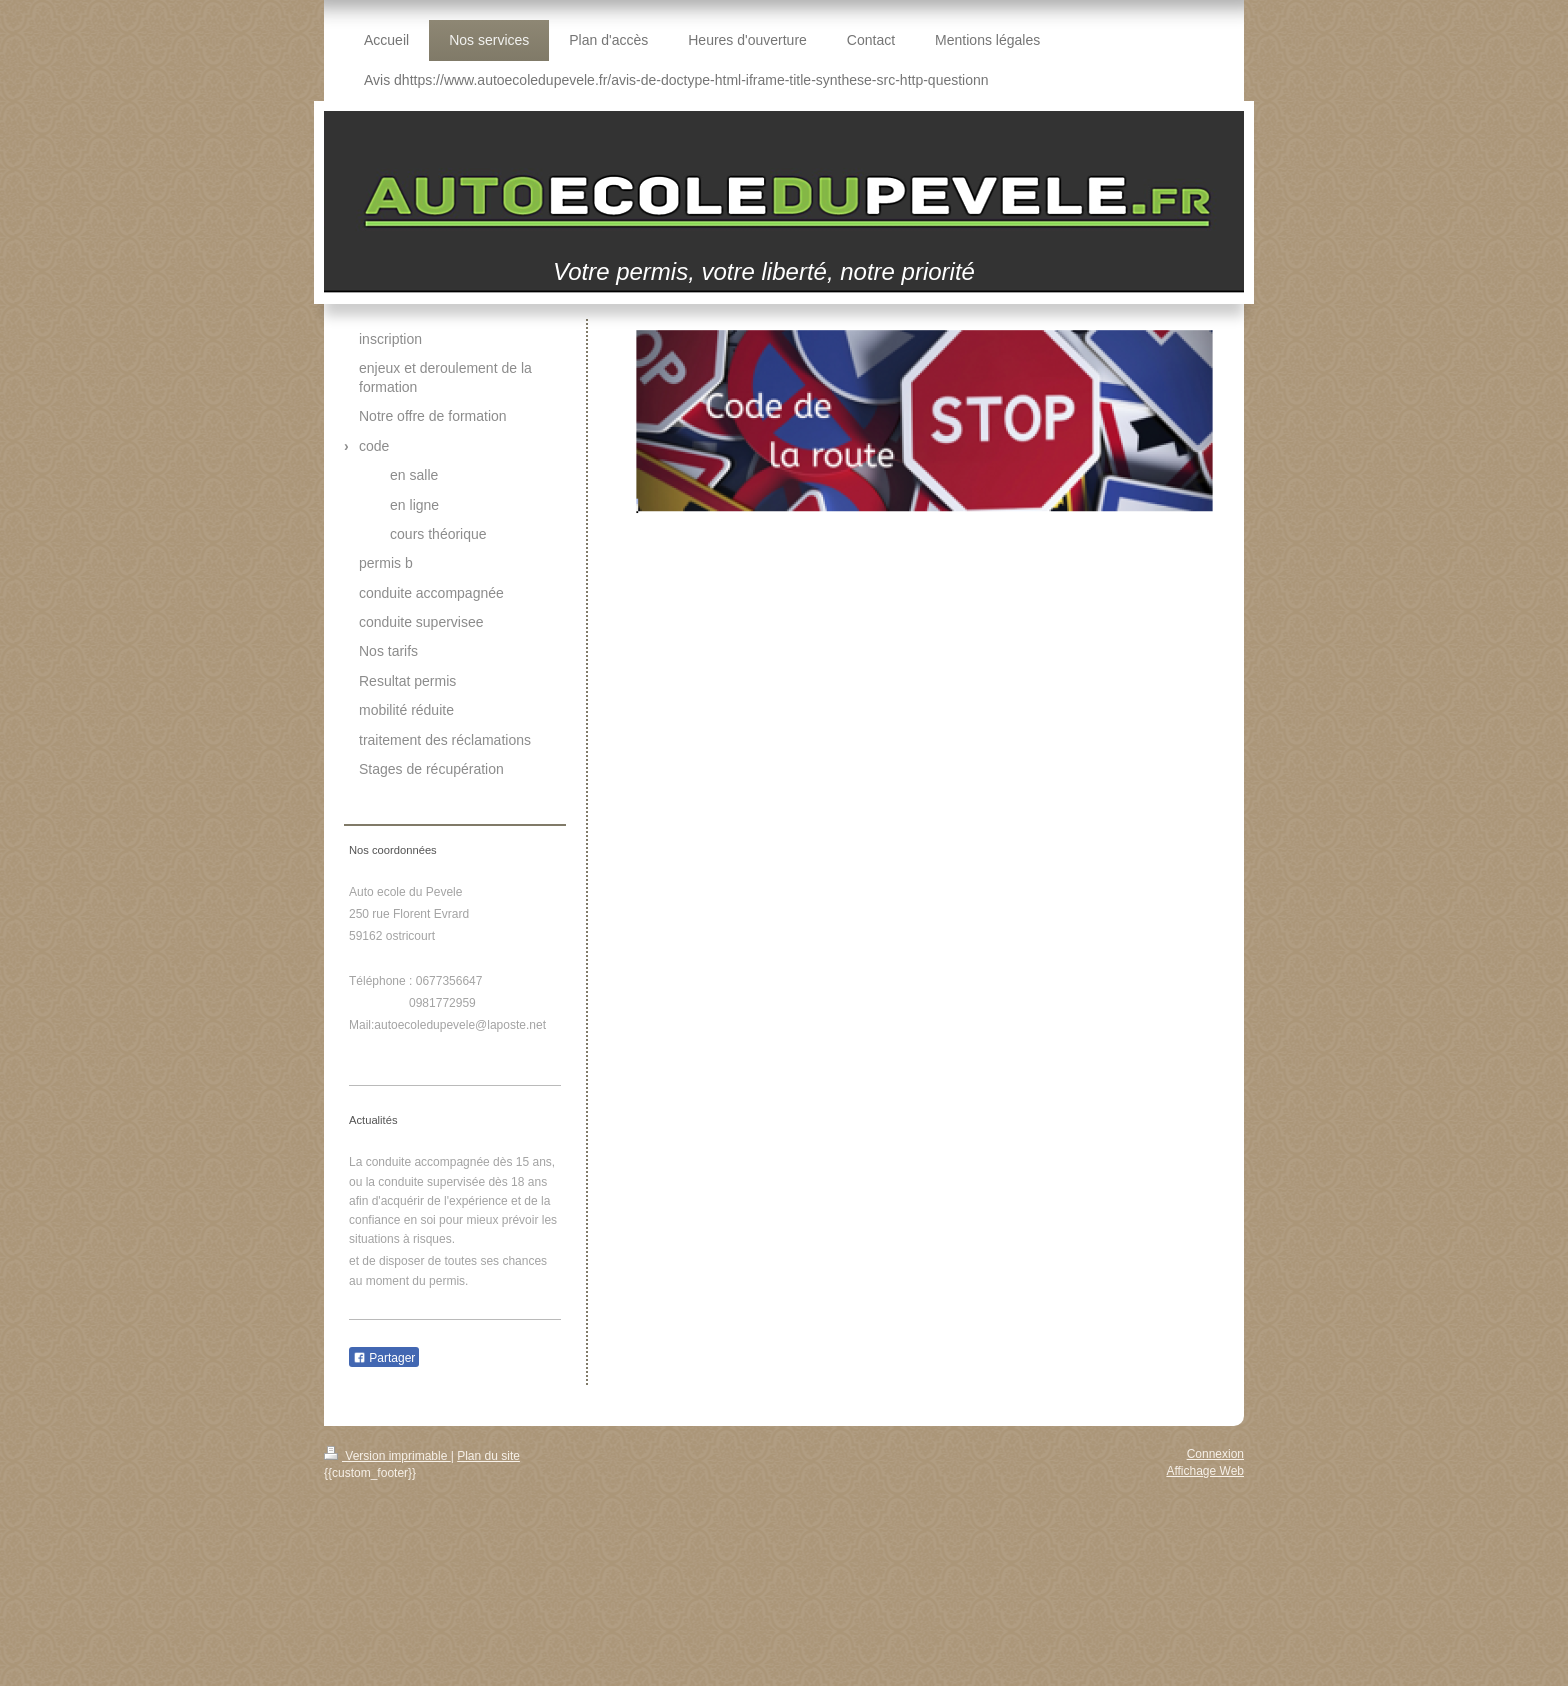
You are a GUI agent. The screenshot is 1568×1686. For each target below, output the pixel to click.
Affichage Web (1205, 1471)
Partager (384, 1358)
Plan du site (488, 1456)
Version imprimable (387, 1456)
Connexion (1215, 1454)
